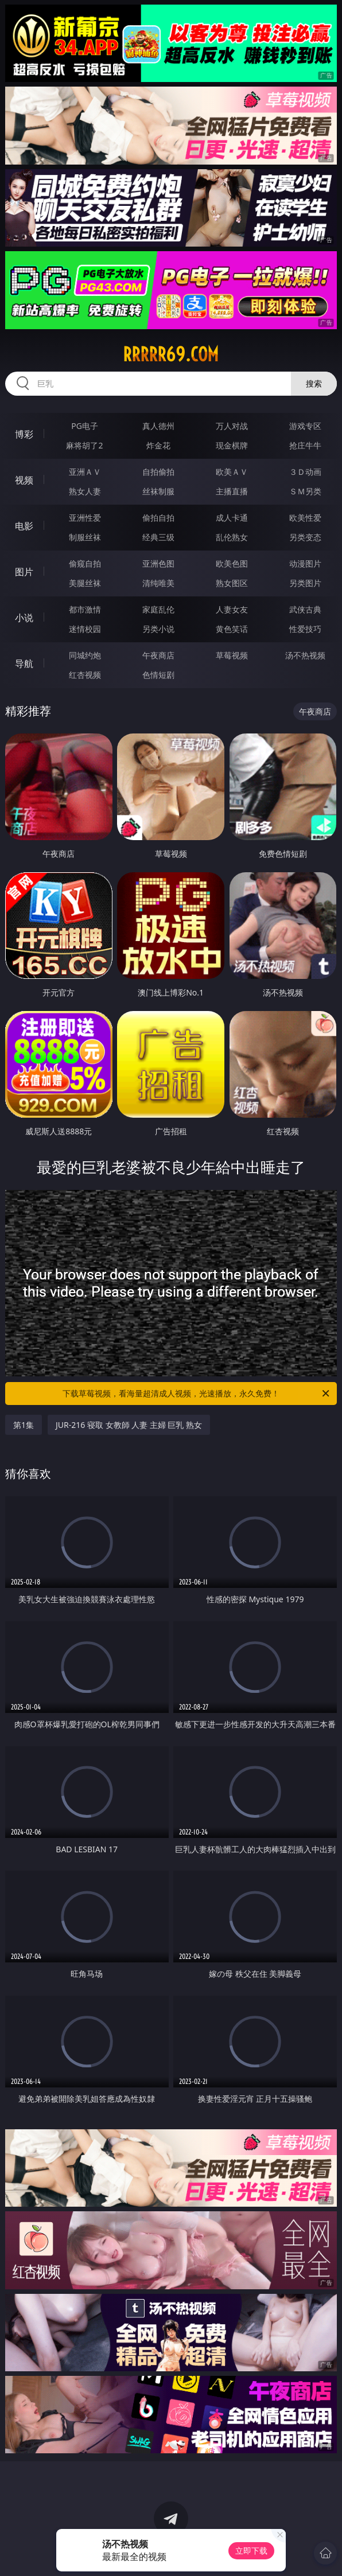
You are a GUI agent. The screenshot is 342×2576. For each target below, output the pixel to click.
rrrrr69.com (171, 354)
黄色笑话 (232, 628)
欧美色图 (232, 563)
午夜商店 (158, 655)
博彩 (24, 434)
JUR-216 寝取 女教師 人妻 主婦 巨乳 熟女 (129, 1424)
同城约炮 (85, 655)
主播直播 (232, 491)
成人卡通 (232, 517)
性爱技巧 (305, 628)
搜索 (314, 383)
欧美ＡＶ (232, 471)
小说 (24, 617)
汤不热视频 (305, 655)
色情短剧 (158, 674)
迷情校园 (85, 628)
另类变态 (305, 537)
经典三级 (158, 537)
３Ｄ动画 (305, 471)
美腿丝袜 (85, 582)
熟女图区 (232, 582)
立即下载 (251, 2550)
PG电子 (84, 425)
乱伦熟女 (232, 537)
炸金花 (158, 445)
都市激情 (85, 609)
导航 (24, 663)
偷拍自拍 (158, 517)
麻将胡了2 (84, 445)
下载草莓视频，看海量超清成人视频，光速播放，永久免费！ (197, 1393)
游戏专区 (305, 425)
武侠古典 (305, 609)
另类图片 (305, 582)
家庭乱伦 (158, 609)
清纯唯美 (158, 582)
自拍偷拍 (158, 471)
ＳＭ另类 (305, 491)
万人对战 (232, 425)
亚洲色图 (158, 563)
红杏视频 (85, 674)
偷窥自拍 (85, 563)
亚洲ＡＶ (85, 471)
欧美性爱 (305, 517)
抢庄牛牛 (305, 445)
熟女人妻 (85, 491)
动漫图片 (305, 563)
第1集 (23, 1424)
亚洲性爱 (85, 517)
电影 (24, 526)
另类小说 (158, 628)
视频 (24, 480)
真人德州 (158, 425)
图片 (24, 571)
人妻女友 (232, 609)
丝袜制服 (158, 491)
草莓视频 (232, 655)
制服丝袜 (85, 537)
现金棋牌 (232, 445)
